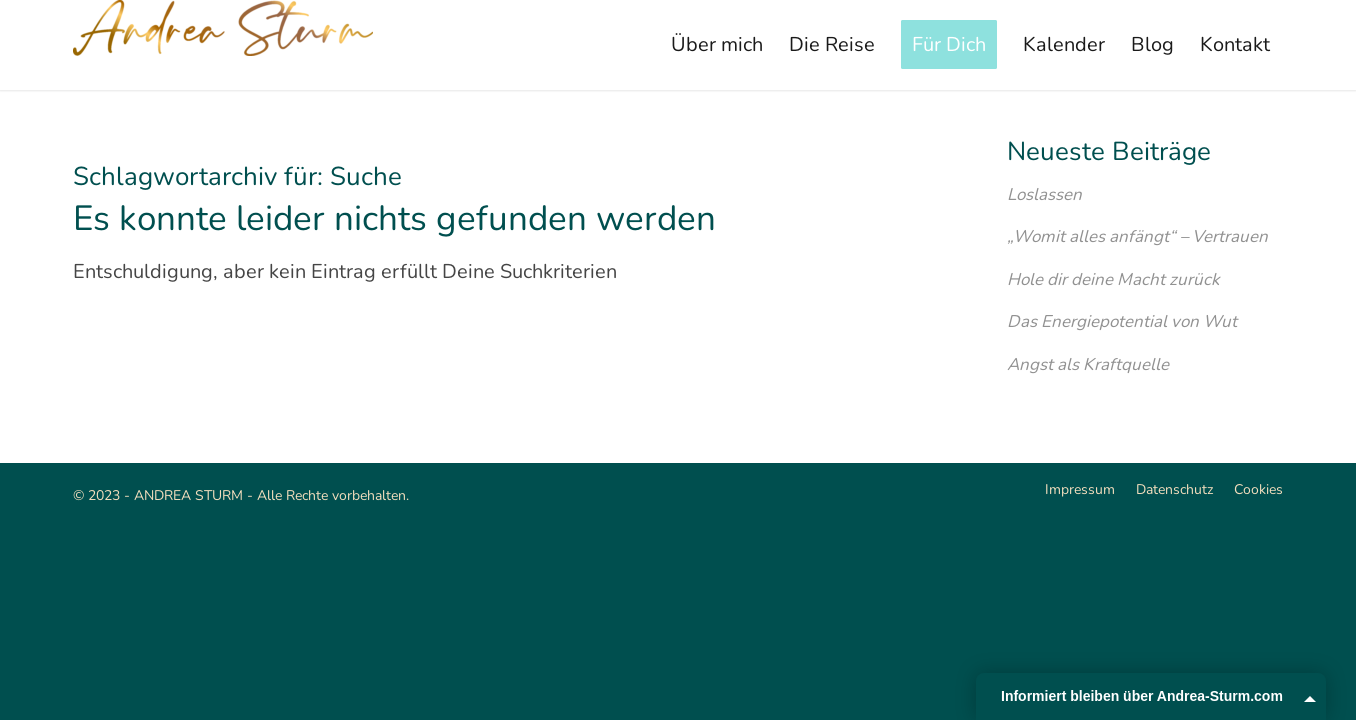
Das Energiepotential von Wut (1122, 321)
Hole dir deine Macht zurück (1113, 279)
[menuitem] (717, 45)
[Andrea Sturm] (223, 45)
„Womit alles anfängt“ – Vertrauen (1137, 236)
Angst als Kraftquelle (1088, 364)
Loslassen (1044, 194)
